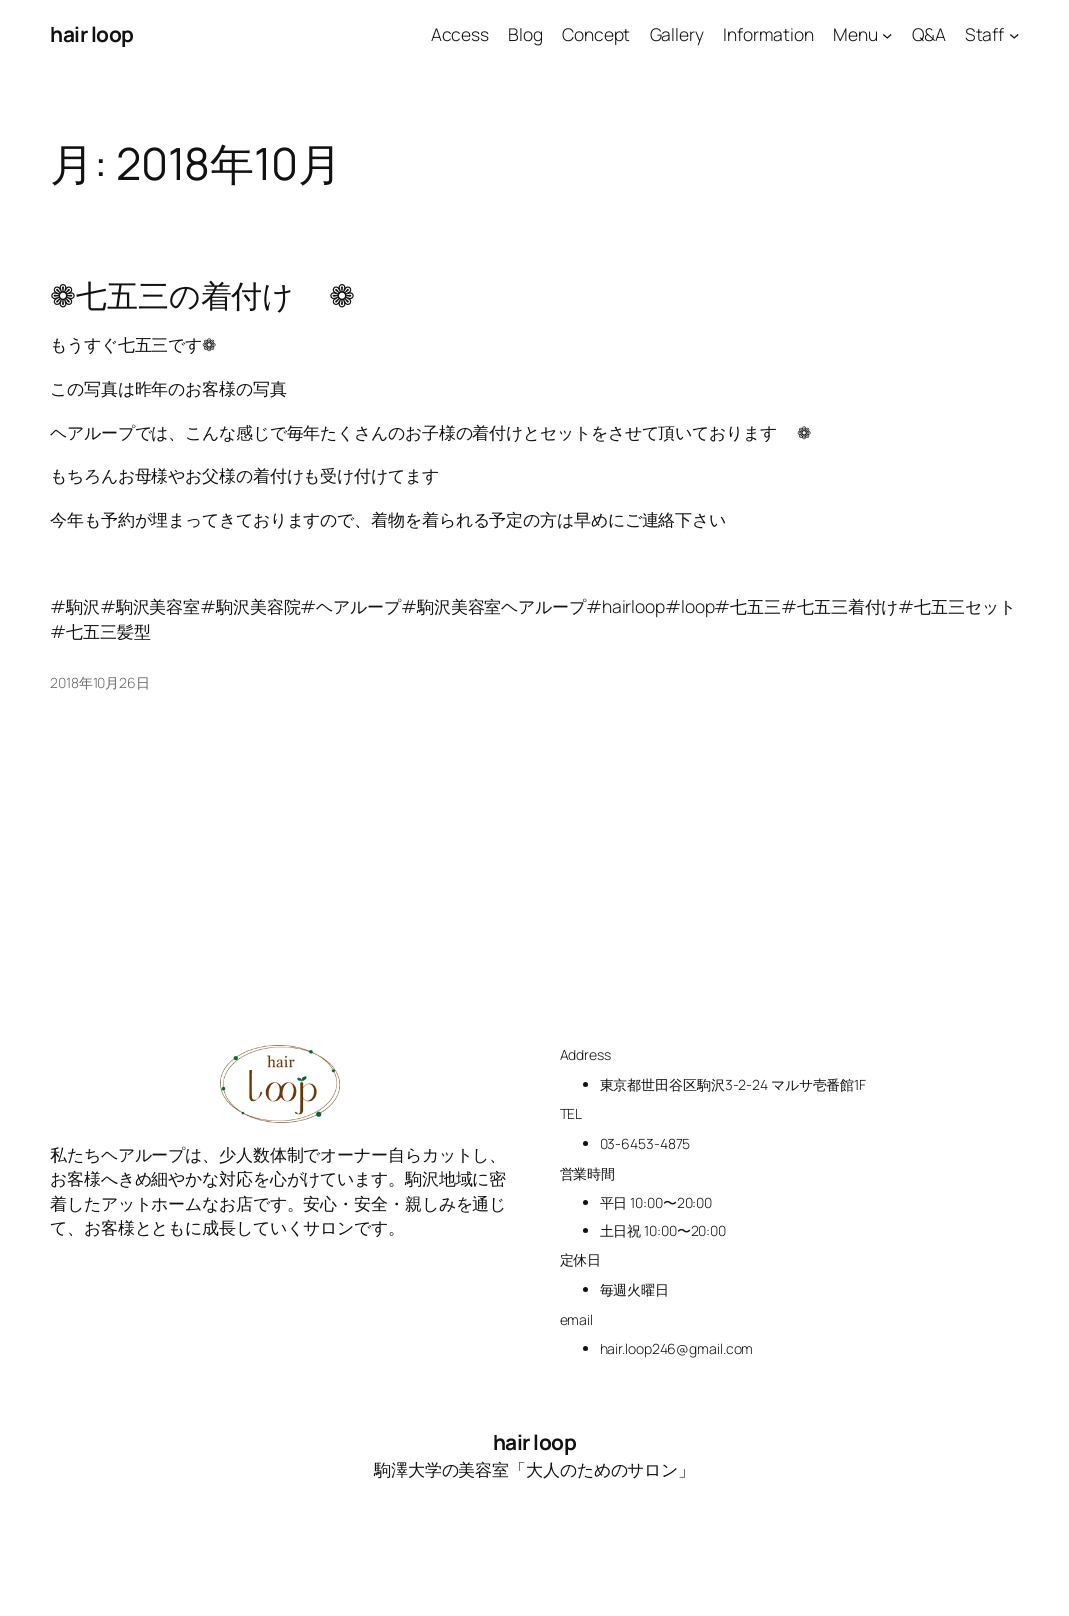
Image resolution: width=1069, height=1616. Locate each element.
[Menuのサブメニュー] (887, 34)
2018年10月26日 (100, 682)
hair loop (92, 34)
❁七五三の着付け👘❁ (204, 295)
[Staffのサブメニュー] (1014, 34)
